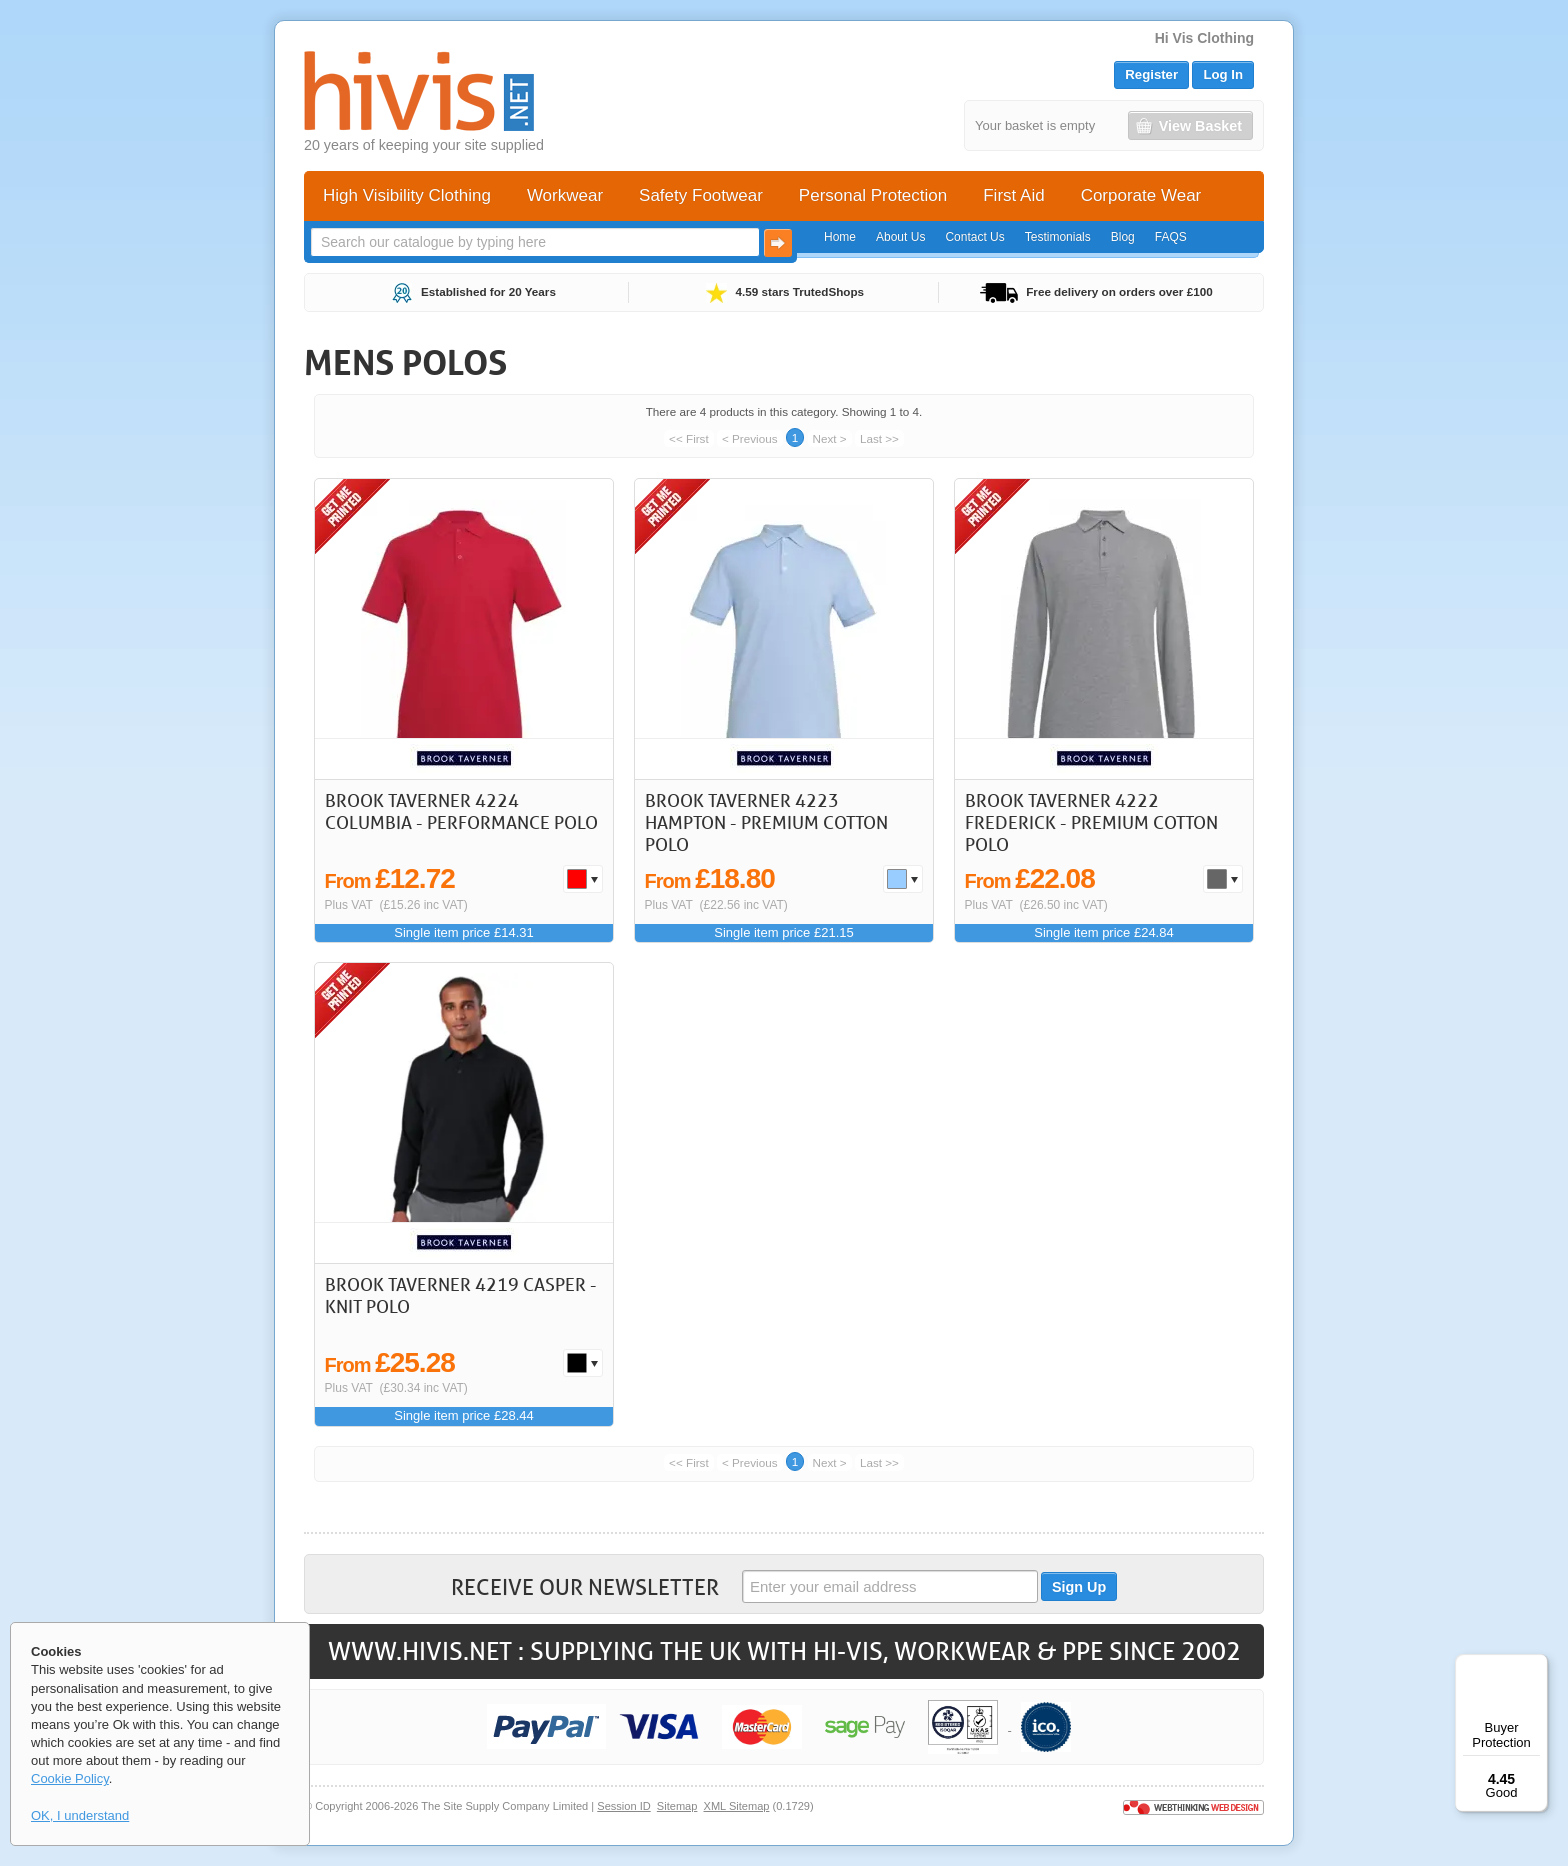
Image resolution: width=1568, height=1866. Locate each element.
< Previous (750, 438)
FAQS (1171, 237)
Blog (1123, 237)
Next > (830, 438)
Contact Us (974, 237)
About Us (900, 237)
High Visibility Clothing (407, 195)
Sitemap (677, 1806)
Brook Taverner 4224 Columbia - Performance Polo (461, 811)
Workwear (565, 195)
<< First (689, 438)
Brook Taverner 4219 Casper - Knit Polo (461, 1295)
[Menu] (1536, 1666)
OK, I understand (80, 1815)
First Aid (1013, 195)
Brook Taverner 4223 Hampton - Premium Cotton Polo (766, 821)
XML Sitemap (737, 1806)
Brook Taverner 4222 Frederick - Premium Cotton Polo (1091, 821)
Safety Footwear (701, 195)
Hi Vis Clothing (1204, 38)
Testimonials (1058, 237)
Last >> (879, 438)
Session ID (623, 1806)
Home (840, 237)
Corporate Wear (1141, 195)
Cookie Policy (70, 1778)
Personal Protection (873, 195)
